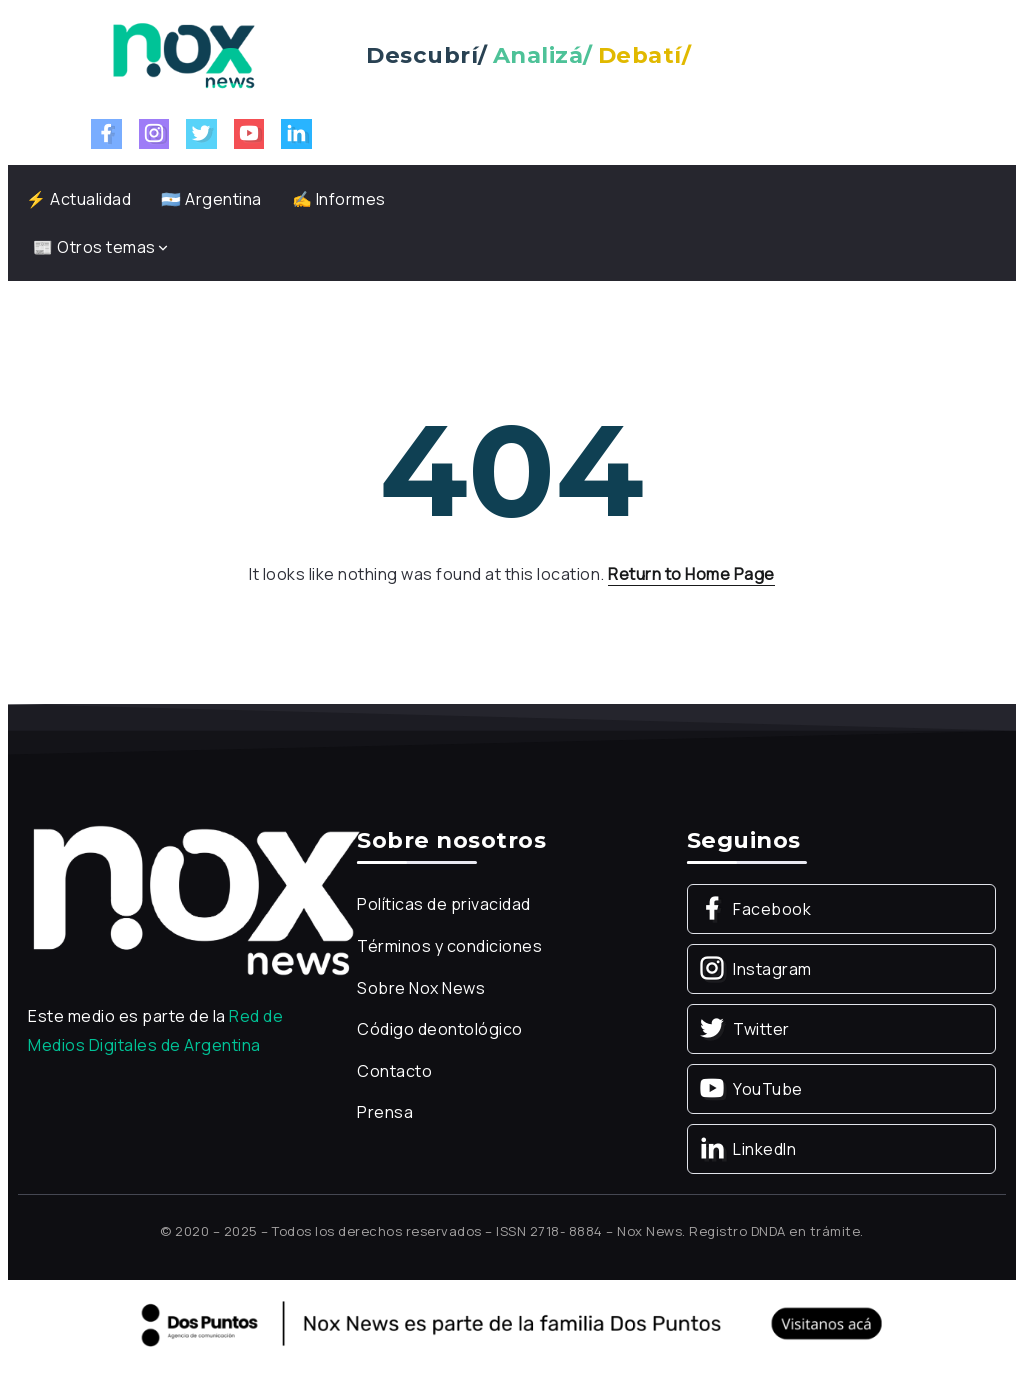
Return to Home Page (691, 574)
